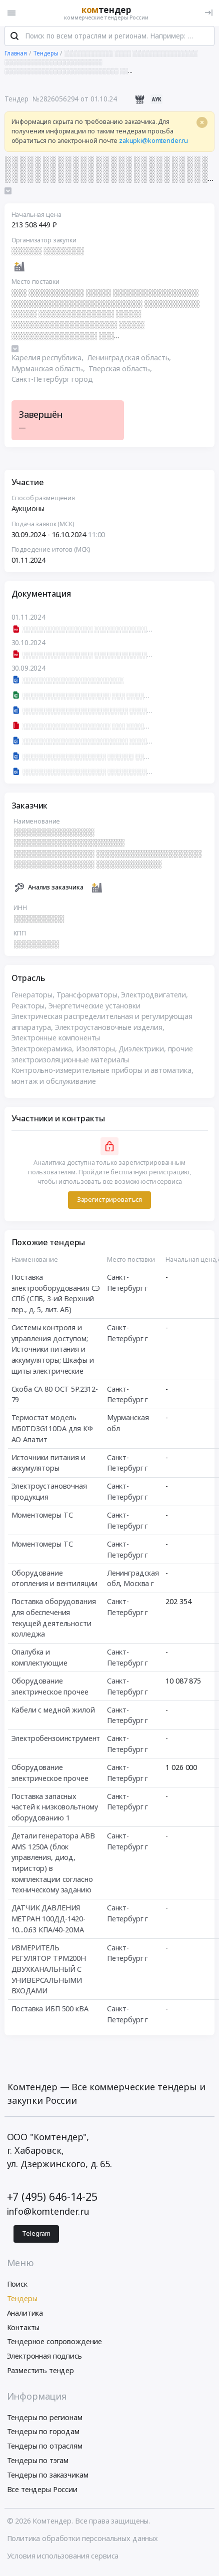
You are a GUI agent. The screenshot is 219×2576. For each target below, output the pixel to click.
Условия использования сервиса (63, 2559)
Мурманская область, (49, 372)
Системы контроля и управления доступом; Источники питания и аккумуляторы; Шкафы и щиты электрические (53, 1352)
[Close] (202, 125)
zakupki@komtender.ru (153, 144)
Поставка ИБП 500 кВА (50, 2012)
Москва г (139, 1587)
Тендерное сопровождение (54, 2345)
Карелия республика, (49, 361)
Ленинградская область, (130, 361)
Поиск (17, 2287)
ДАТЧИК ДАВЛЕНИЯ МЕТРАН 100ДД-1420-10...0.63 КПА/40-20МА (49, 1921)
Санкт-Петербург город (52, 382)
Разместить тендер (40, 2374)
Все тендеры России (42, 2492)
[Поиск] (14, 39)
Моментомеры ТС (42, 1518)
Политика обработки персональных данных (82, 2542)
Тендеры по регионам (44, 2420)
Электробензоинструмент (56, 1741)
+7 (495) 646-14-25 (52, 2200)
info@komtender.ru (48, 2215)
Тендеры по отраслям (44, 2449)
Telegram (36, 2237)
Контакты (23, 2330)
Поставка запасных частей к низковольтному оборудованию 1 (55, 1810)
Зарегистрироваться (109, 1203)
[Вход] (208, 12)
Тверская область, (121, 372)
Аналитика (25, 2316)
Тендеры (22, 2302)
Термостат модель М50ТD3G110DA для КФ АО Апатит (52, 1431)
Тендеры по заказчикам (47, 2478)
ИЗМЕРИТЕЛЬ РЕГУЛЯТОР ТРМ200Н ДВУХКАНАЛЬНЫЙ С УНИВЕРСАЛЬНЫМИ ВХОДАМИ (49, 1972)
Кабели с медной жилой (53, 1713)
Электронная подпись (44, 2359)
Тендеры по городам (43, 2435)
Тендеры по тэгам (38, 2464)
